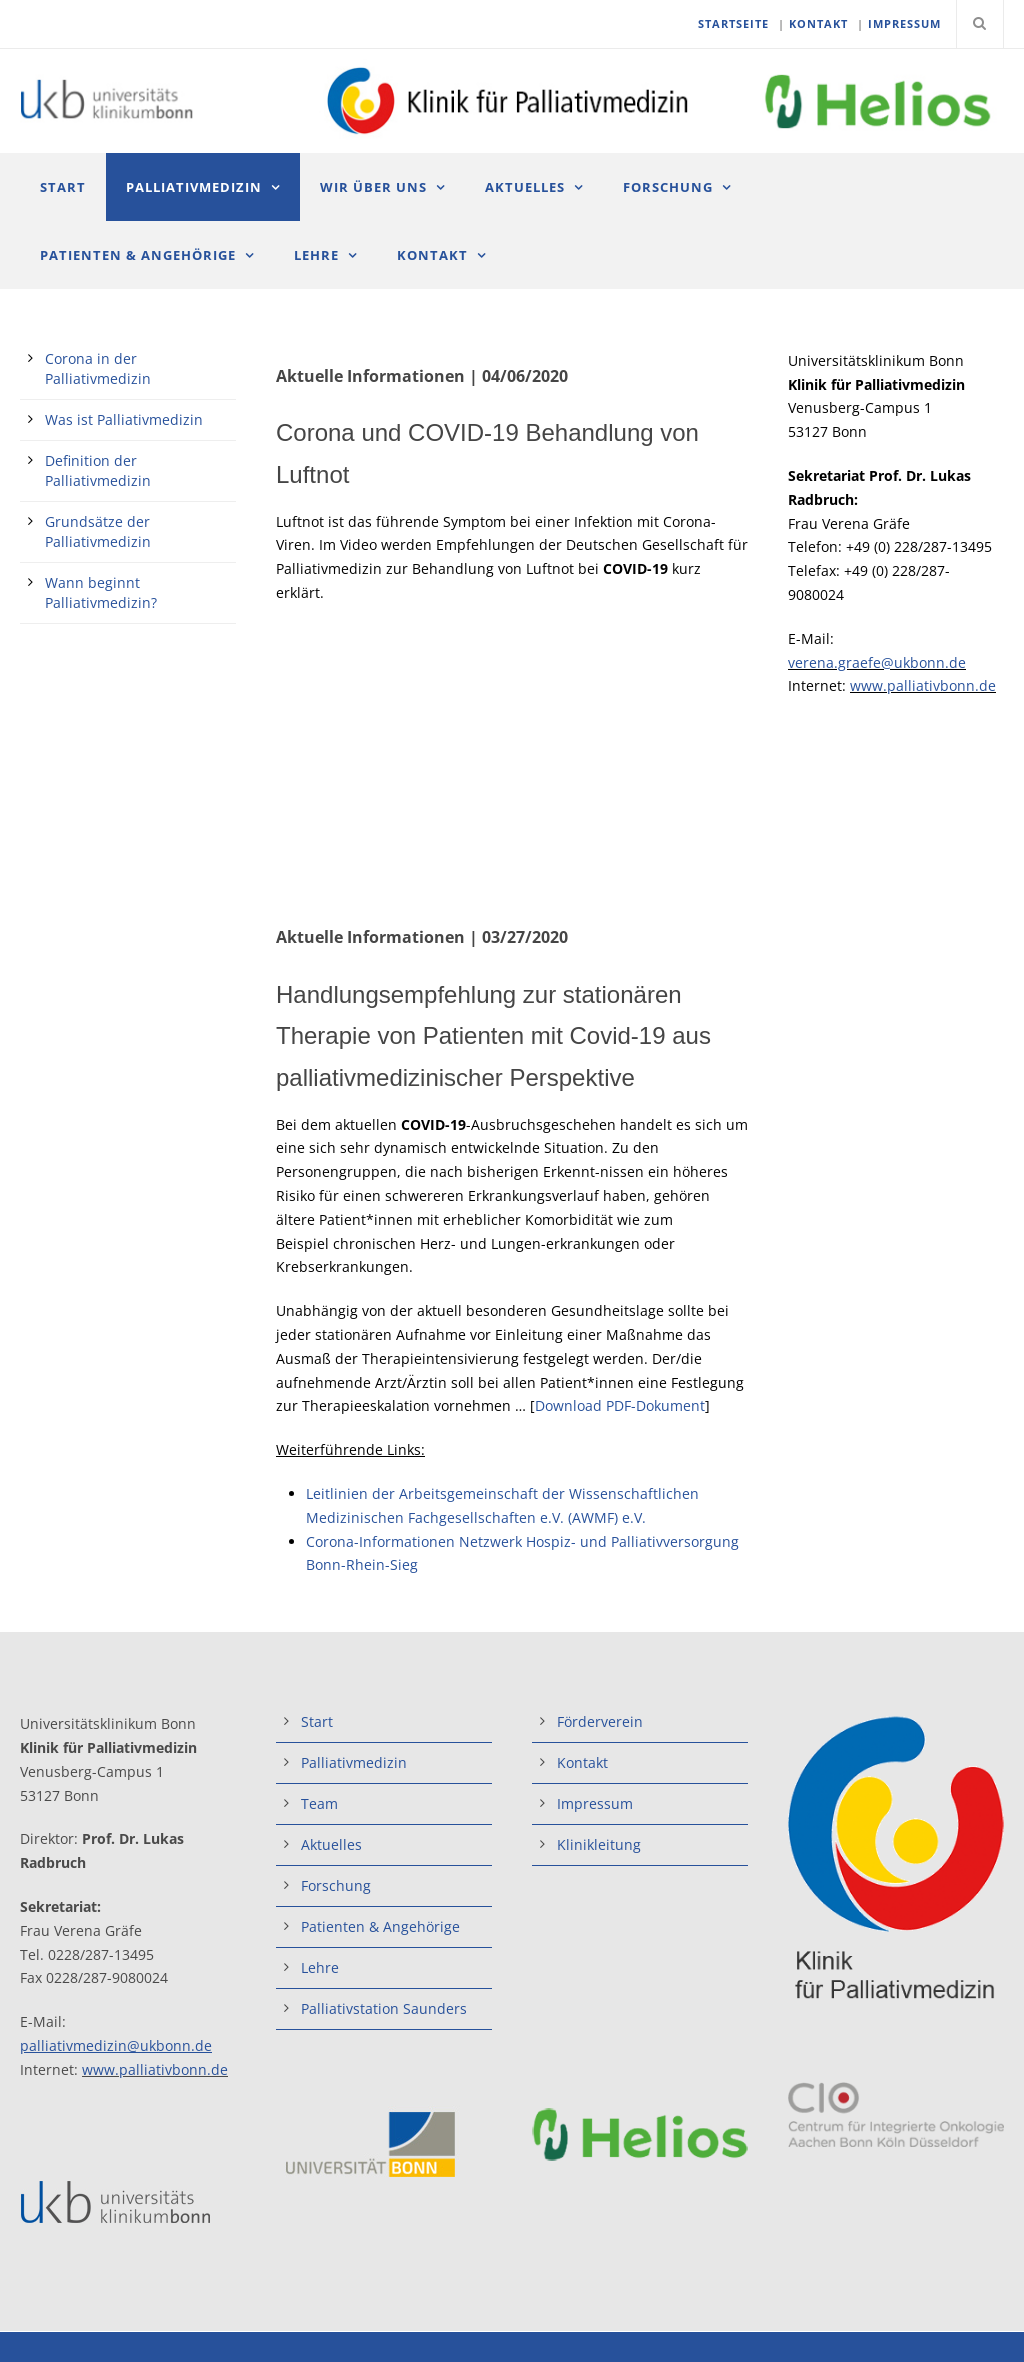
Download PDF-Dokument (620, 1405)
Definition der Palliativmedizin (98, 470)
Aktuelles (525, 187)
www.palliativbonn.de (923, 685)
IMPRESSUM (904, 23)
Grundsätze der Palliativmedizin (98, 531)
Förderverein (600, 1721)
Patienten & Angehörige (138, 255)
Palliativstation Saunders (384, 2008)
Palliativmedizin (194, 187)
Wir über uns (373, 187)
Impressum (595, 1803)
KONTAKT (818, 23)
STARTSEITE (733, 23)
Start (63, 187)
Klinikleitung (599, 1844)
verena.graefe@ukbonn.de (877, 662)
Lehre (316, 255)
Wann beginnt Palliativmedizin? (101, 592)
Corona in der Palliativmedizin (98, 368)
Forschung (668, 187)
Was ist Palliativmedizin (124, 419)
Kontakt (432, 255)
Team (319, 1803)
